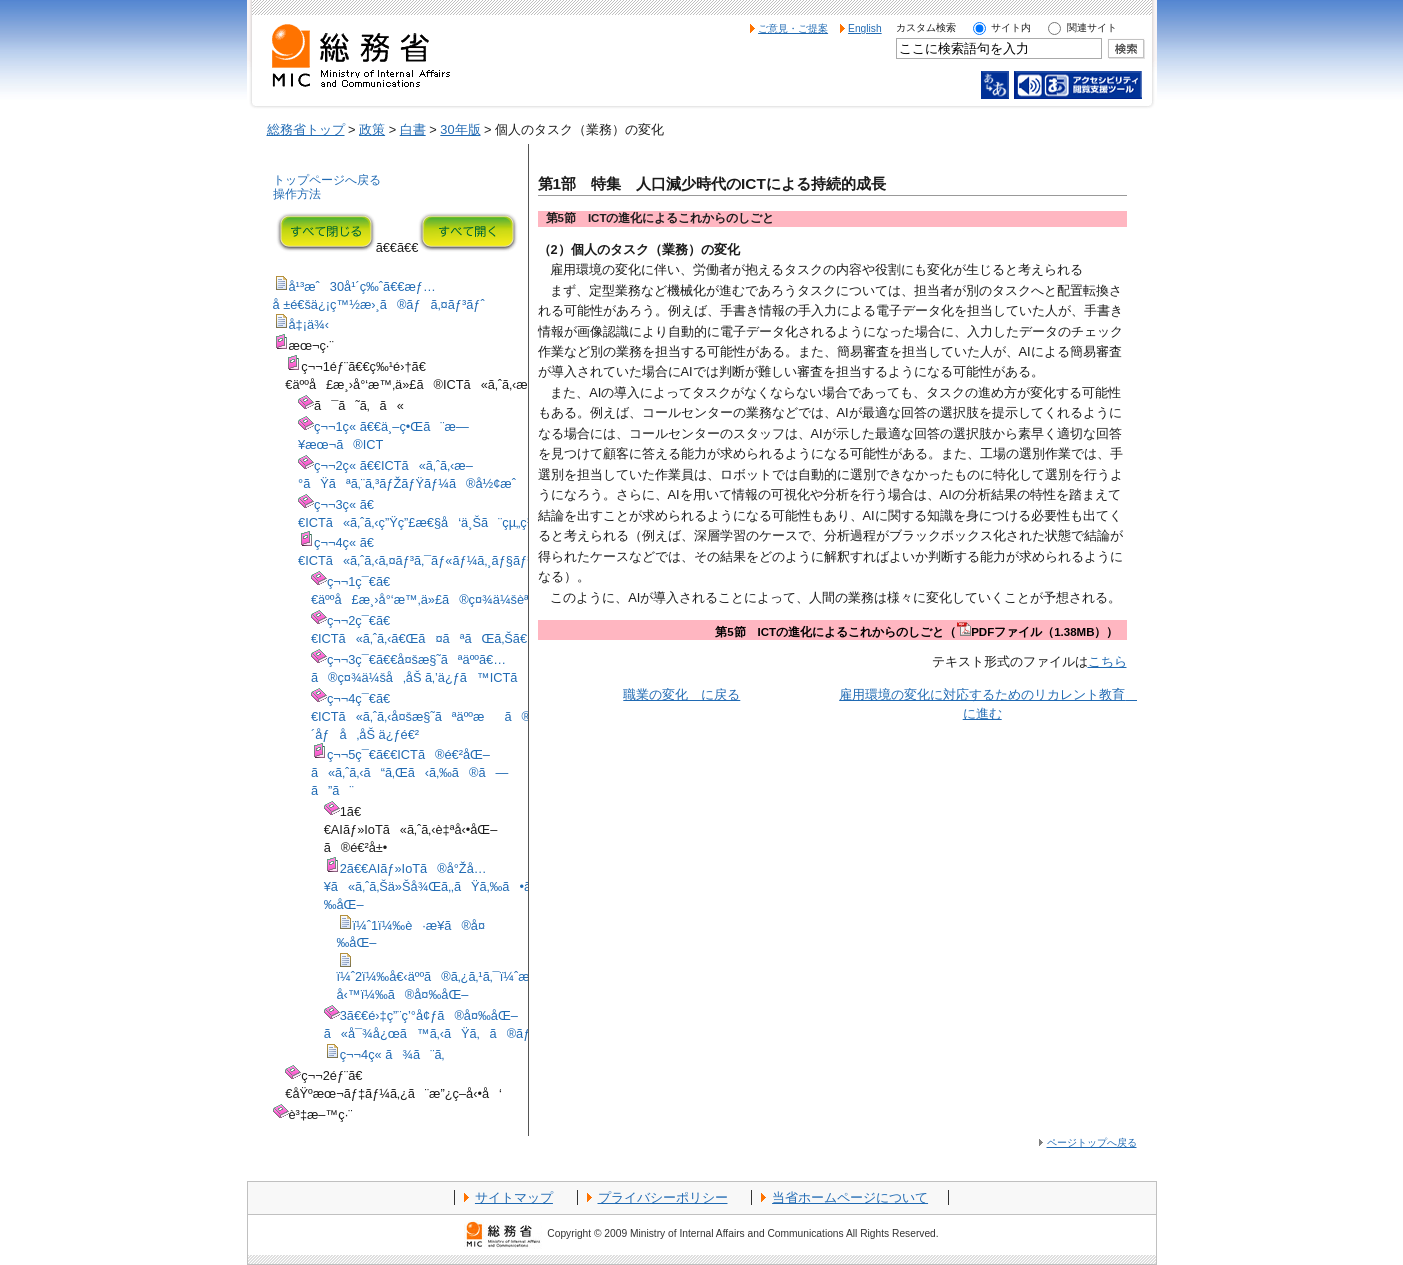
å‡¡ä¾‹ (309, 324)
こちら (1107, 661)
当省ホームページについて (850, 1197)
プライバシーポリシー (663, 1197)
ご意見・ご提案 (793, 28)
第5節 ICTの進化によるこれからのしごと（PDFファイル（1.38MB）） (916, 632)
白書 (413, 129)
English (865, 28)
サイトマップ (514, 1197)
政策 (372, 129)
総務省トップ (306, 129)
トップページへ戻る (327, 180)
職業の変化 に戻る (681, 694)
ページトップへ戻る (1092, 1142)
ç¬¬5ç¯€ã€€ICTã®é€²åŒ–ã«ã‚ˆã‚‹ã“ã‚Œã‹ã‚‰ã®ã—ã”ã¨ (409, 772)
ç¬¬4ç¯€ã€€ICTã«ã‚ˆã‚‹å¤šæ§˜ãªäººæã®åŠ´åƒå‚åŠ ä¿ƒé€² (429, 716)
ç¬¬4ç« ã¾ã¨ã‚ (397, 1054)
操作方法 (297, 194)
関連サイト (1092, 27)
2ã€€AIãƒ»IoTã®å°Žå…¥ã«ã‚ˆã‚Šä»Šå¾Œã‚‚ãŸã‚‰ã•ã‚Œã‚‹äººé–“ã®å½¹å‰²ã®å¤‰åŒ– (517, 886)
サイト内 (1011, 27)
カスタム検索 (926, 27)
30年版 (460, 129)
